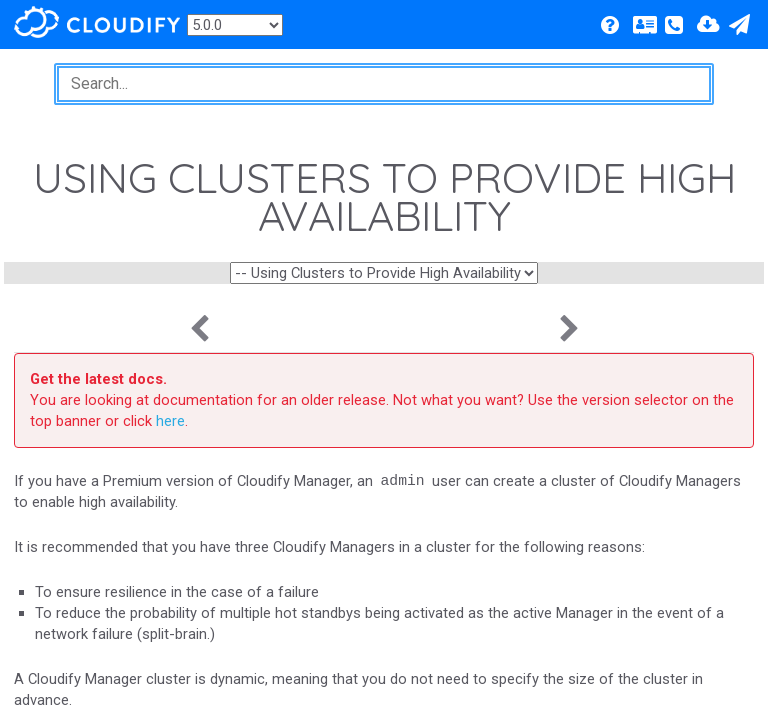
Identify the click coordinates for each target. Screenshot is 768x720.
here (170, 421)
